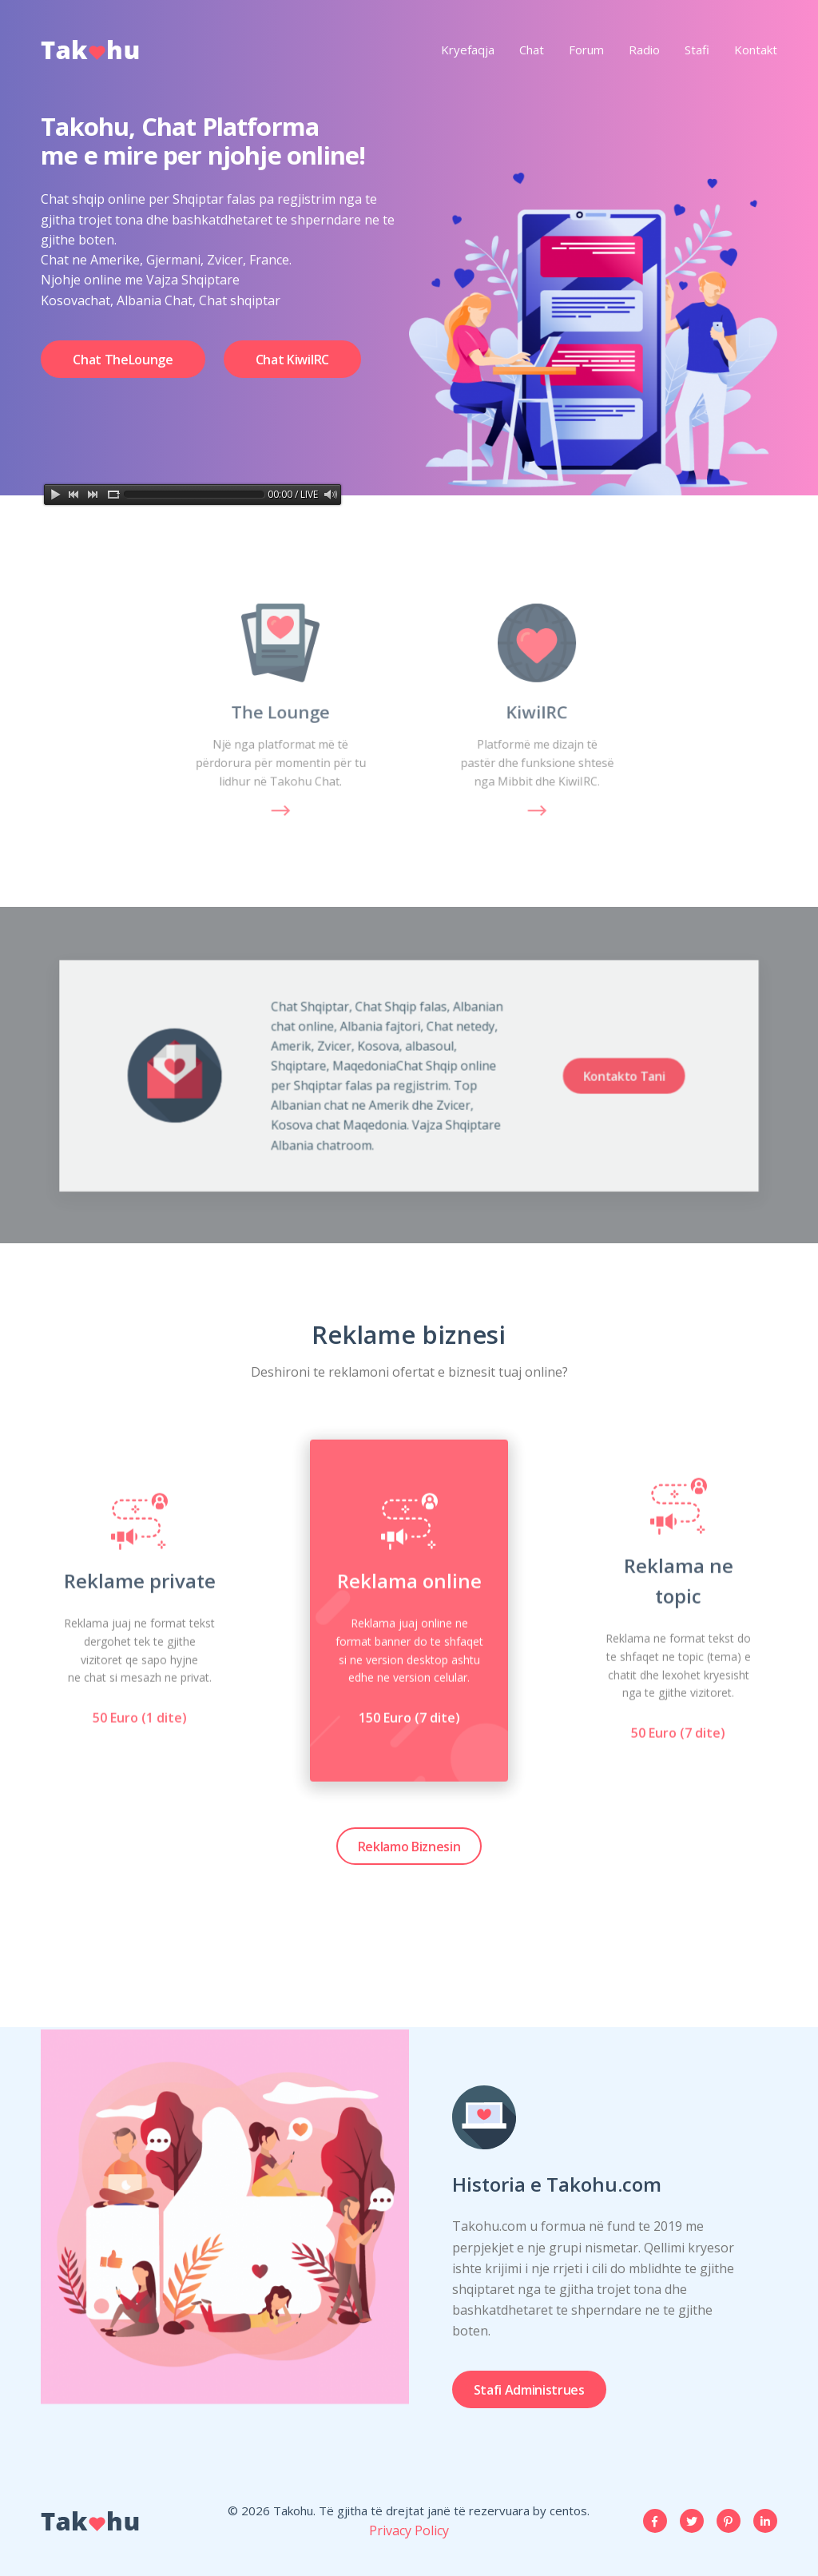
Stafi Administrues (529, 2390)
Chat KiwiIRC (292, 365)
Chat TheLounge (123, 365)
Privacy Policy (409, 2530)
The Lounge (281, 712)
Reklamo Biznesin (409, 1846)
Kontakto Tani (560, 1076)
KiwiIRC (537, 712)
